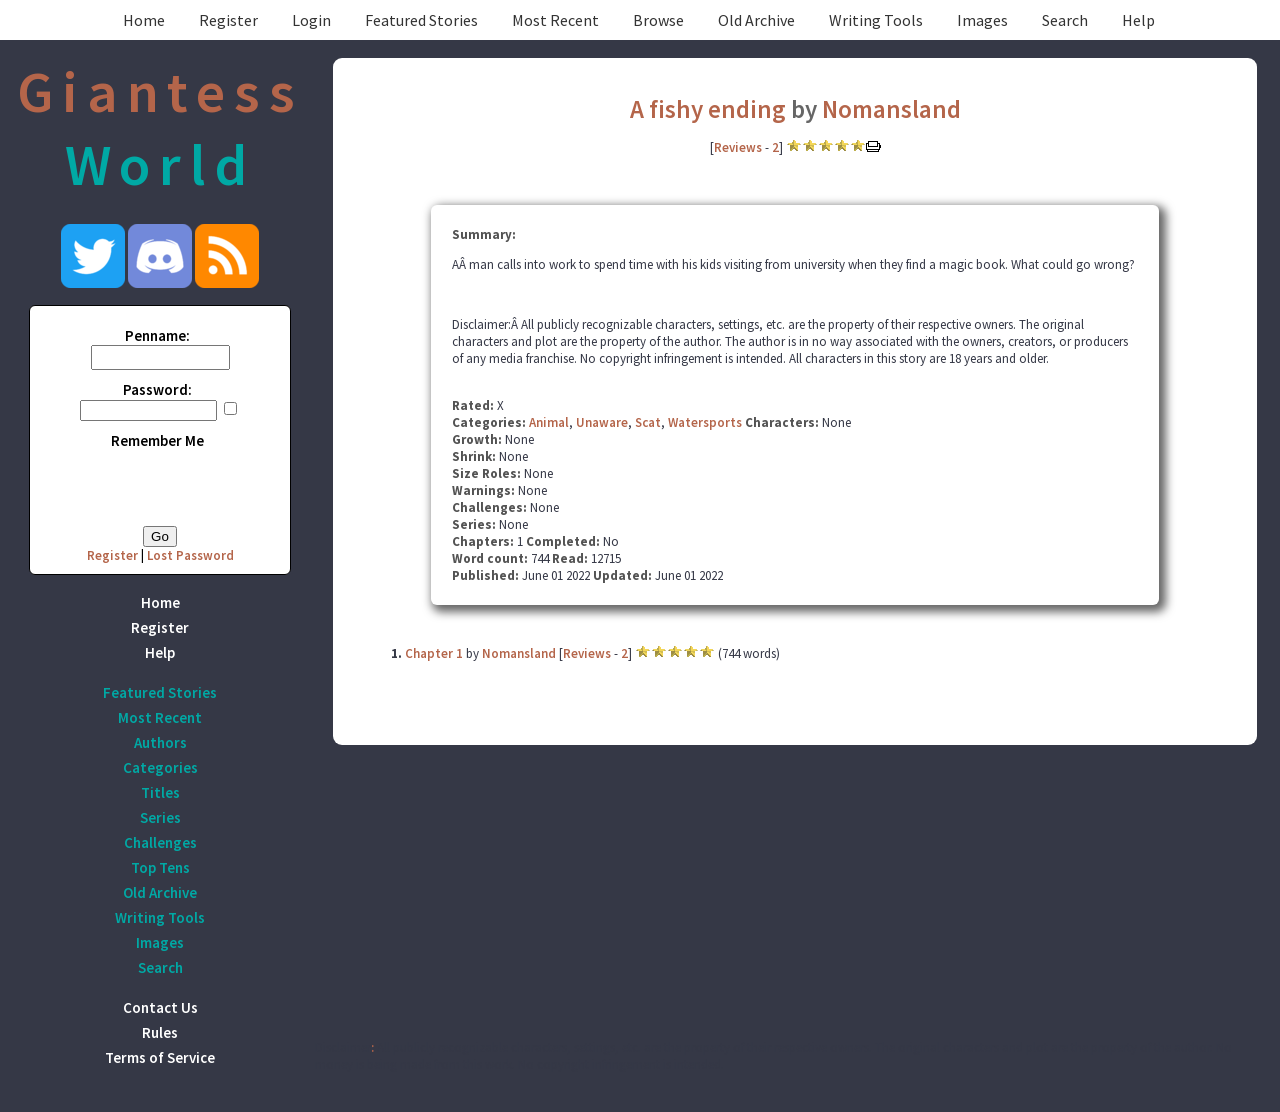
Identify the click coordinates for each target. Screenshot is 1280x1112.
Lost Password (190, 555)
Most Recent (555, 20)
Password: (157, 389)
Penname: (157, 335)
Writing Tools (876, 20)
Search (1065, 20)
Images (982, 20)
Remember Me (157, 440)
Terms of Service (160, 1057)
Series (160, 817)
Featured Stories (421, 20)
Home (144, 20)
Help (1138, 20)
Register (228, 20)
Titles (160, 792)
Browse (658, 20)
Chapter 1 (434, 653)
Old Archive (756, 20)
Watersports (705, 422)
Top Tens (160, 867)
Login (311, 20)
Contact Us (160, 1007)
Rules (160, 1032)
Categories (160, 767)
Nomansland (891, 109)
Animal (549, 422)
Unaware (602, 422)
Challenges (160, 842)
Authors (160, 742)
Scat (648, 422)
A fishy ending (708, 109)
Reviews (738, 147)
